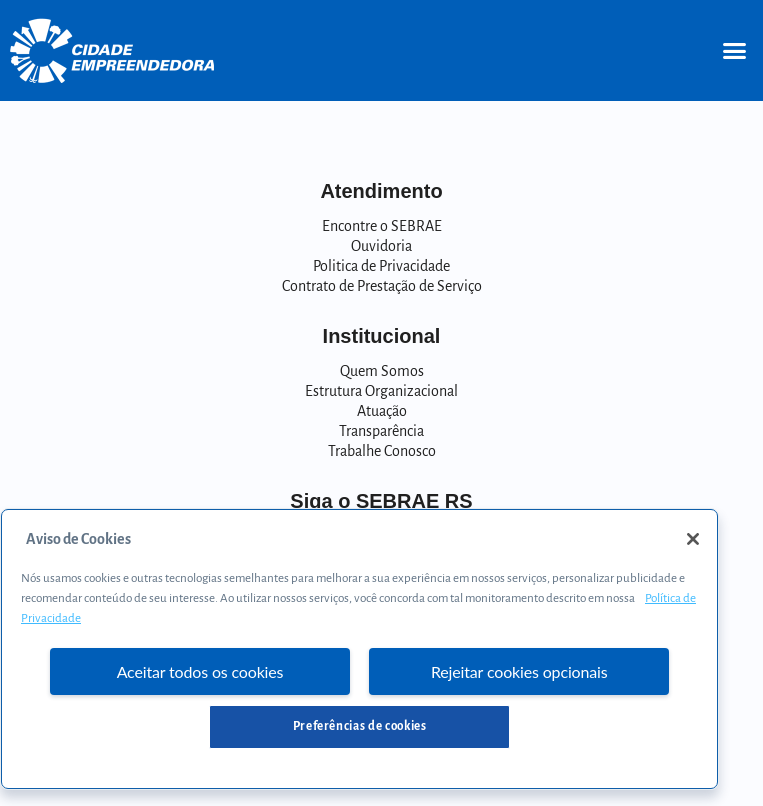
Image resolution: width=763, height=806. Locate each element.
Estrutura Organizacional (381, 391)
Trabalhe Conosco (382, 451)
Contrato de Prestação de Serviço (382, 286)
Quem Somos (382, 371)
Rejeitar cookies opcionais (519, 671)
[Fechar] (693, 539)
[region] (359, 649)
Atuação (382, 411)
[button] (734, 51)
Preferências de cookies (360, 726)
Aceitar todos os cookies (200, 671)
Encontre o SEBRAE (382, 226)
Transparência (381, 431)
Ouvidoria (381, 246)
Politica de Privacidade (381, 266)
